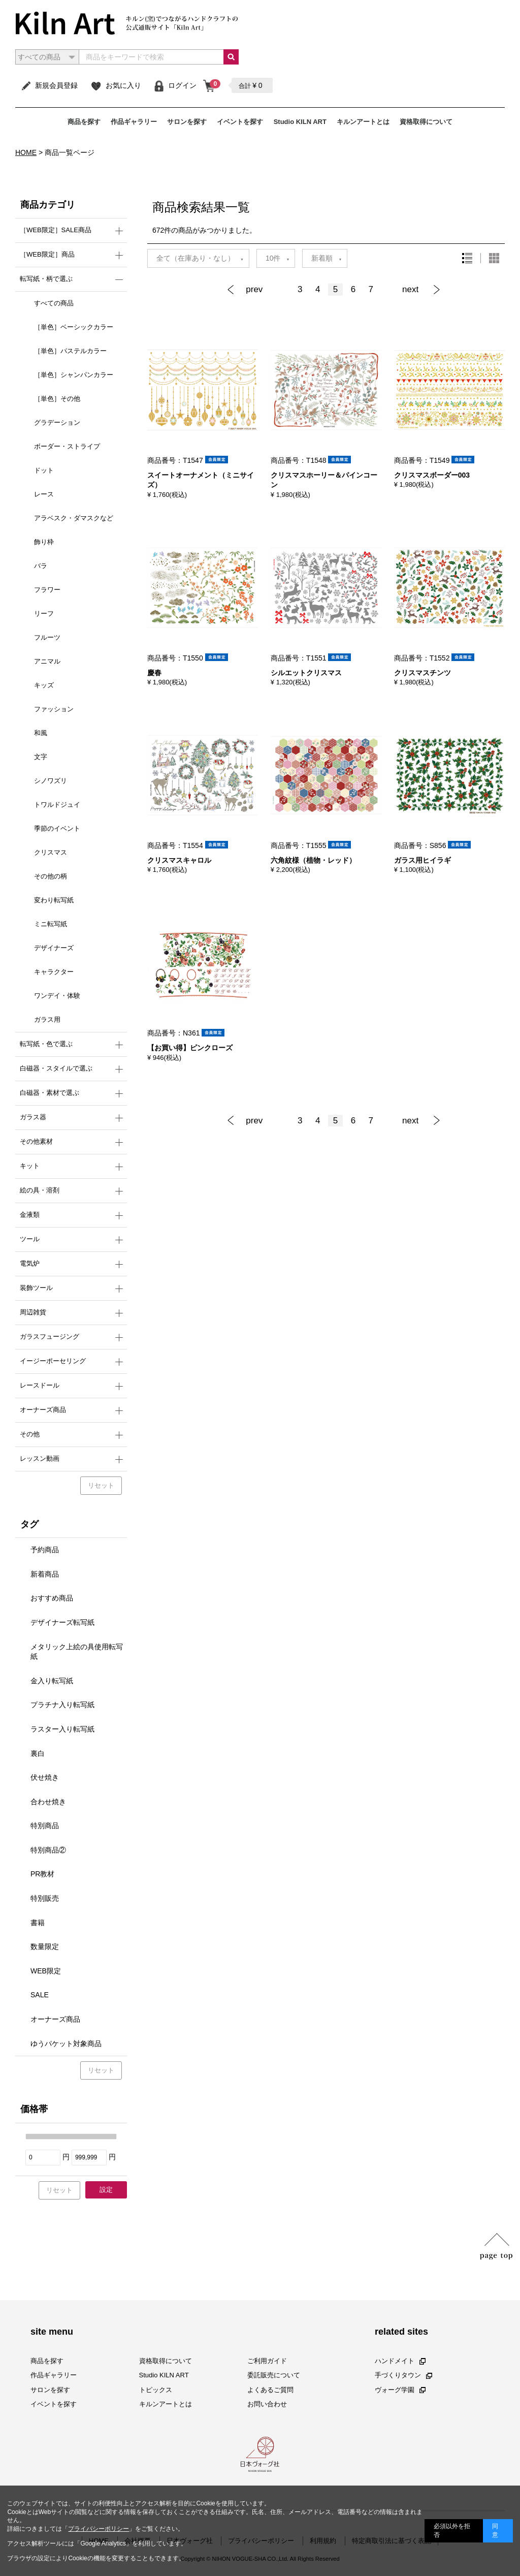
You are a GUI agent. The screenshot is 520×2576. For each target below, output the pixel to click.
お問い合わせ (267, 2404)
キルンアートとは (363, 121)
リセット (101, 1485)
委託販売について (273, 2375)
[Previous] (258, 290)
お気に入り (115, 85)
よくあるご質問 (270, 2389)
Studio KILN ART (300, 121)
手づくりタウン (403, 2375)
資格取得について (426, 121)
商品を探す (84, 121)
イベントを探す (240, 121)
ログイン (175, 85)
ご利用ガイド (267, 2361)
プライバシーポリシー (98, 2528)
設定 (106, 2189)
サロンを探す (187, 121)
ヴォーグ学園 (400, 2389)
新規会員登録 (49, 85)
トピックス (155, 2389)
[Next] (418, 290)
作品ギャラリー (134, 121)
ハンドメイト (400, 2361)
